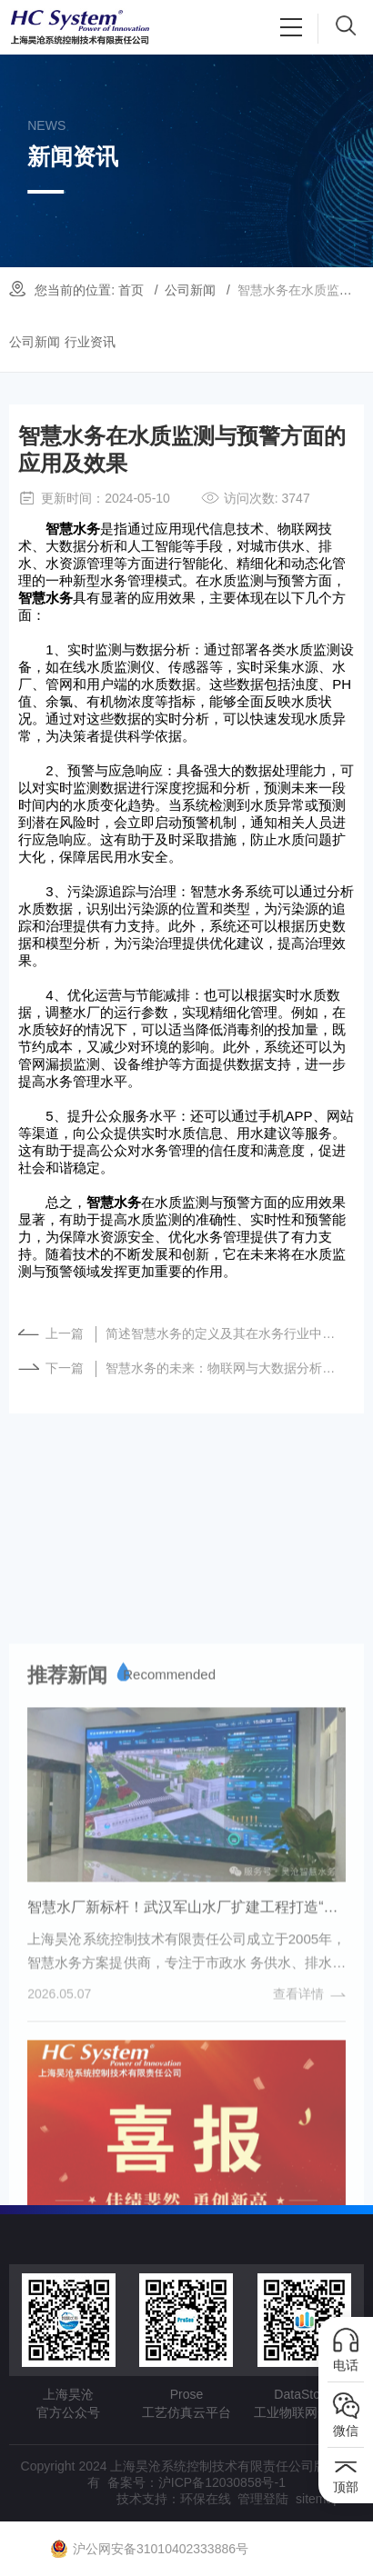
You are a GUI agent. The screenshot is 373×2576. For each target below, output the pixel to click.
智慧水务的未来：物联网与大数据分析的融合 (226, 1368)
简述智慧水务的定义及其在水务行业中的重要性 (226, 1333)
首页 (131, 290)
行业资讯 (90, 341)
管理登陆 (262, 2498)
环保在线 (205, 2498)
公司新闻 (190, 290)
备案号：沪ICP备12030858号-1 (196, 2482)
